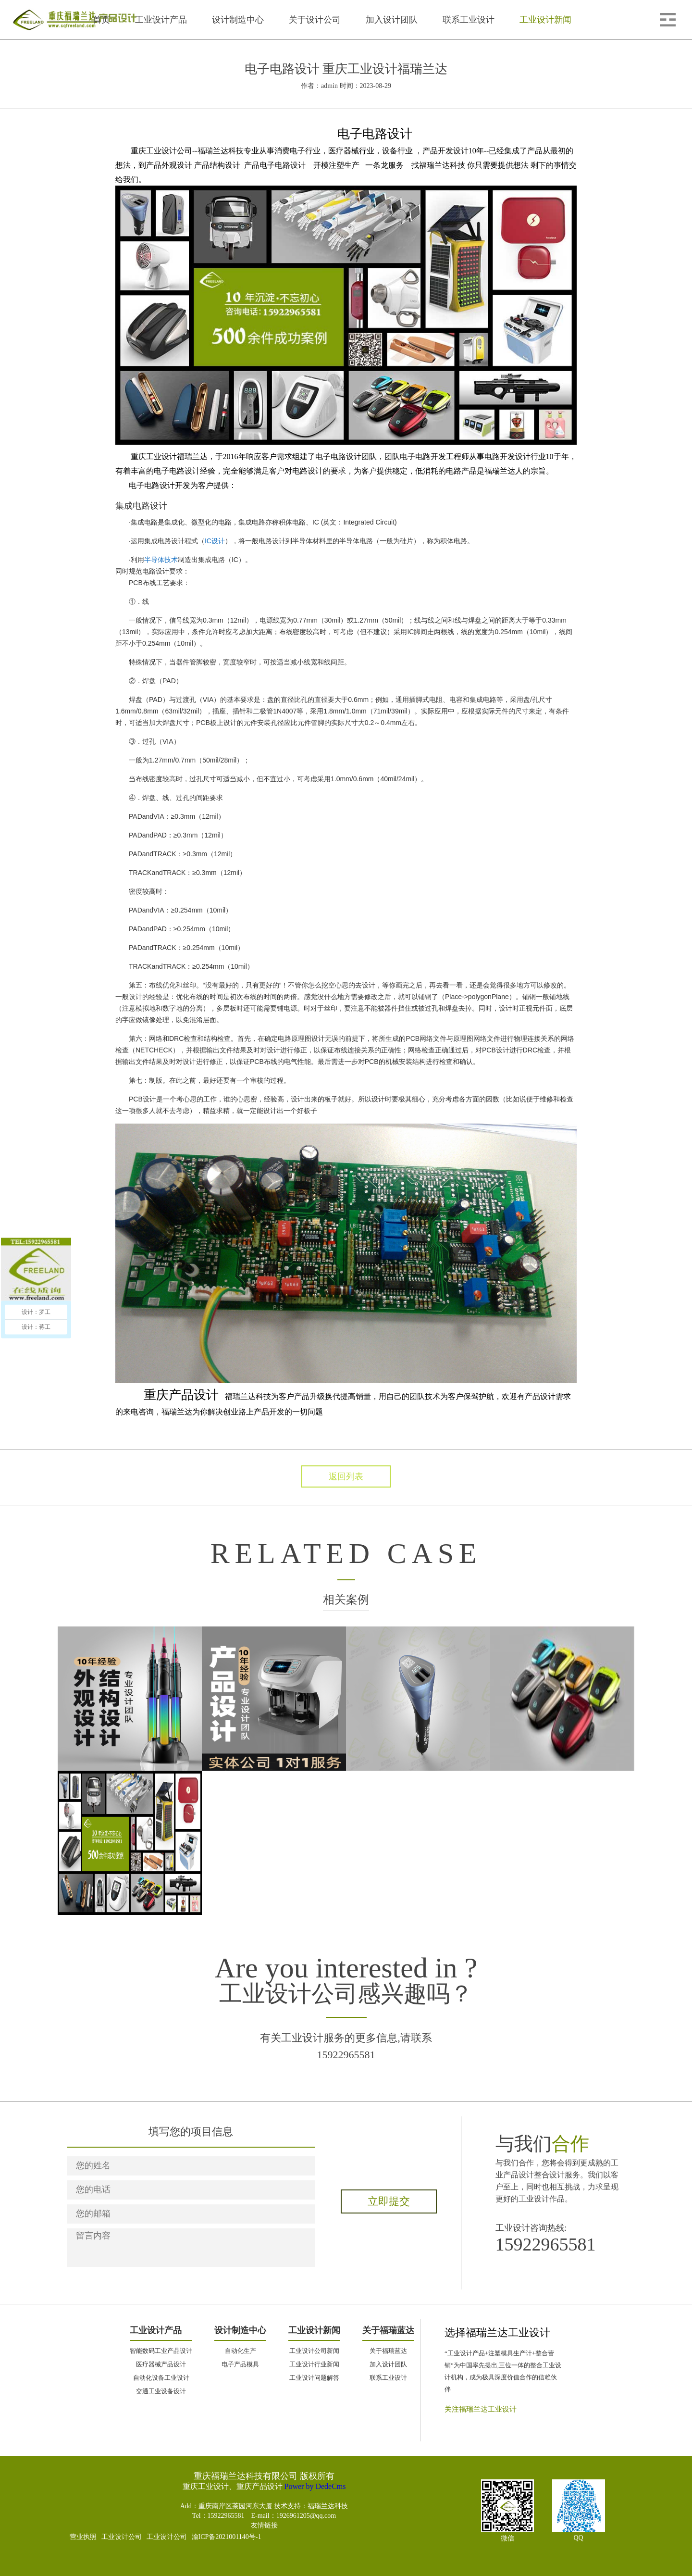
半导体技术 (161, 559)
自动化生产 (240, 2350)
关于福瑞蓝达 (388, 2350)
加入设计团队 (388, 2364)
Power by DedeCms (315, 2486)
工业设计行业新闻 (314, 2364)
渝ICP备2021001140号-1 (226, 2536)
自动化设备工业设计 (161, 2377)
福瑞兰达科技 (328, 2506)
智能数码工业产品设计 (161, 2350)
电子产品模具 (240, 2364)
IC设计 (215, 541)
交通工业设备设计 (161, 2391)
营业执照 (83, 2536)
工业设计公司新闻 (314, 2350)
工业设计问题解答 (314, 2377)
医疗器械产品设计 (161, 2364)
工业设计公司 (121, 2536)
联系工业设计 (388, 2377)
